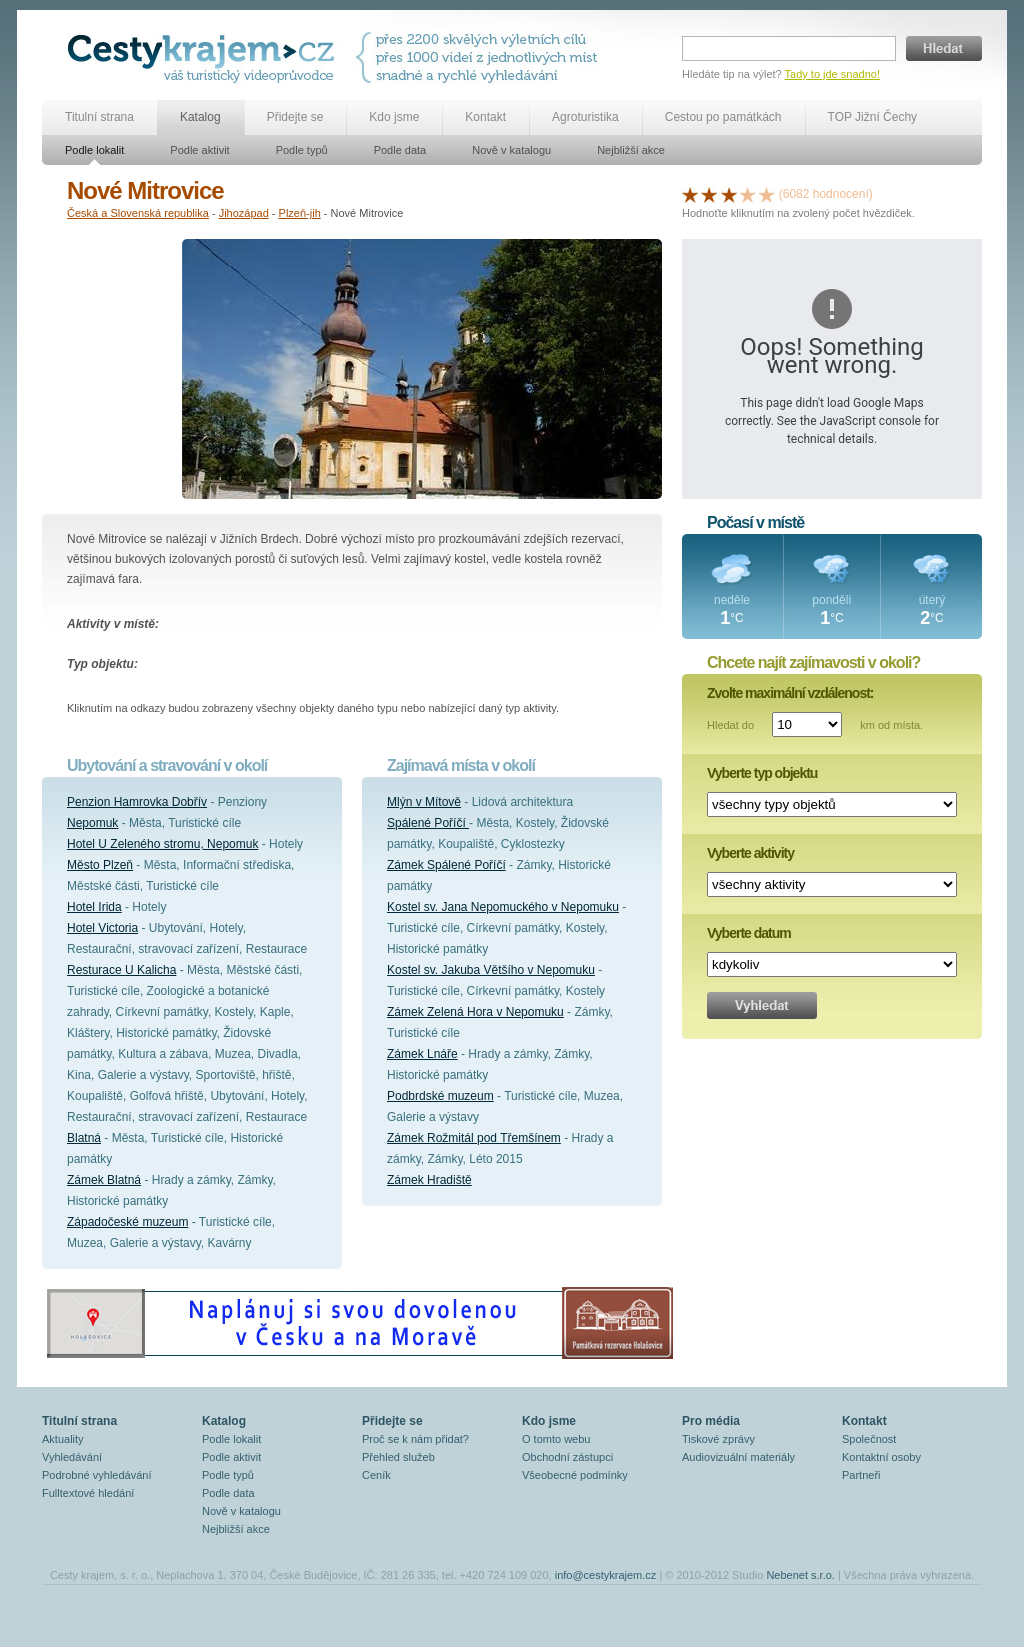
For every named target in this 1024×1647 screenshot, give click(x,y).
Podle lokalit (94, 150)
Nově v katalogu (511, 150)
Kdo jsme (394, 117)
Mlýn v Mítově (424, 802)
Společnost (869, 1439)
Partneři (861, 1475)
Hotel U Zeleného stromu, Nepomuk (162, 844)
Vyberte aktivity (750, 853)
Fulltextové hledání (88, 1493)
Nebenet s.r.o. (800, 1575)
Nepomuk (92, 823)
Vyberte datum (749, 933)
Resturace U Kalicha (121, 970)
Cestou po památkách (723, 117)
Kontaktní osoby (881, 1457)
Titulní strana (99, 117)
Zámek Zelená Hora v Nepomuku (475, 1012)
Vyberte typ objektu (762, 773)
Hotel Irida (94, 907)
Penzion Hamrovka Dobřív (137, 802)
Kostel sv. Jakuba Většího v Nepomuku (491, 970)
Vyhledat (762, 1005)
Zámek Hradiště (429, 1180)
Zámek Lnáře (422, 1054)
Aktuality (63, 1439)
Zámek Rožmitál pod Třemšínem (474, 1138)
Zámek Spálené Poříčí (446, 865)
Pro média (711, 1421)
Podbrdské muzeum (440, 1096)
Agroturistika (585, 117)
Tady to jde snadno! (832, 74)
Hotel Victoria (102, 928)
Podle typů (302, 150)
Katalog (200, 117)
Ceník (376, 1475)
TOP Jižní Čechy (873, 117)
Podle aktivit (199, 150)
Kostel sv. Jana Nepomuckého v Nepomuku (503, 907)
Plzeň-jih (300, 213)
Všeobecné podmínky (575, 1475)
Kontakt (485, 117)
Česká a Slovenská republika (138, 213)
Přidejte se (295, 117)
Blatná (84, 1138)
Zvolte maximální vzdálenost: (790, 693)
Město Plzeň (100, 865)
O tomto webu (556, 1439)
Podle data (400, 150)
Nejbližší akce (631, 150)
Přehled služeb (398, 1457)
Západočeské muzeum (127, 1222)
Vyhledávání (72, 1457)
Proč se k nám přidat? (415, 1439)
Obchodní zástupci (567, 1457)
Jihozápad (244, 213)
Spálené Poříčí (428, 823)
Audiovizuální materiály (738, 1457)
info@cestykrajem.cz (606, 1575)
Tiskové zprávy (718, 1439)
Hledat (944, 48)
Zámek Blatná (104, 1180)
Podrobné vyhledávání (96, 1475)
